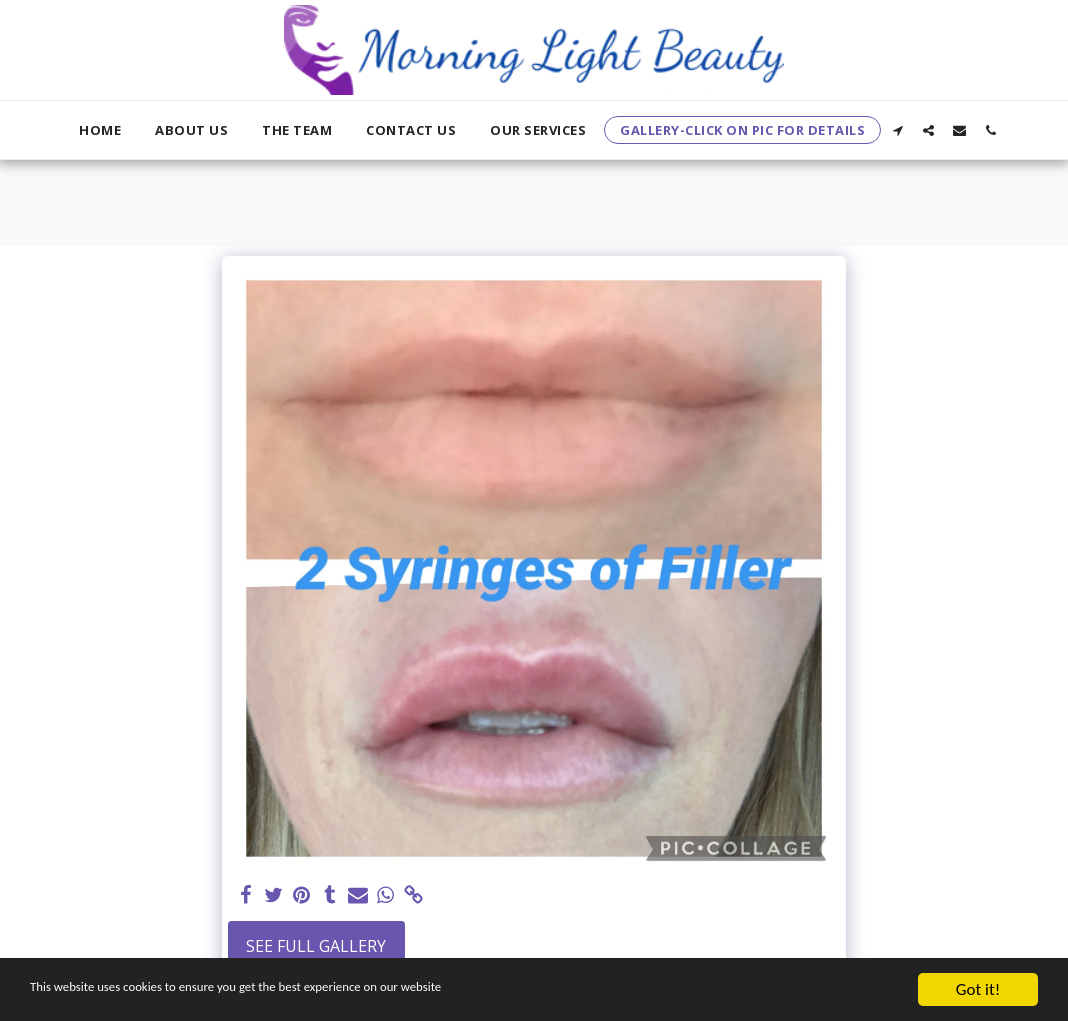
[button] (897, 130)
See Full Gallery (316, 946)
